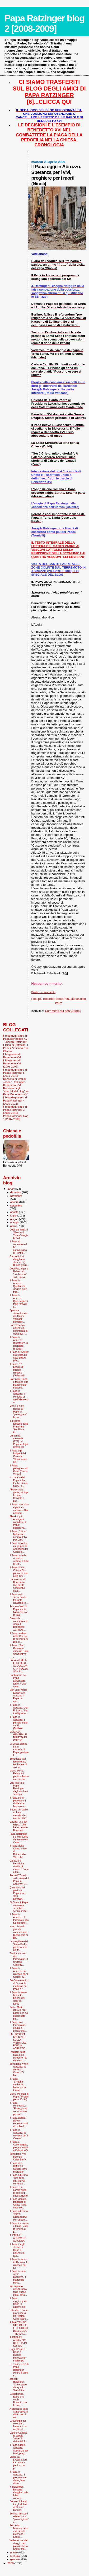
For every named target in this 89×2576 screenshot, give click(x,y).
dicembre (16, 1192)
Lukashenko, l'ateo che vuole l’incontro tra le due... (18, 2399)
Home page (58, 1000)
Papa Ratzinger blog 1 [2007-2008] (15, 1117)
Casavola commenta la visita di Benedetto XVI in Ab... (18, 1624)
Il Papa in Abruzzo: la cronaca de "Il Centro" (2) (18, 1972)
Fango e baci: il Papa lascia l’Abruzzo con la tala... (18, 1610)
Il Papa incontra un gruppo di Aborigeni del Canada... (18, 1547)
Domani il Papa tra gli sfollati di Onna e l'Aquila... (18, 2505)
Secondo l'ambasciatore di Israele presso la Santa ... (18, 2531)
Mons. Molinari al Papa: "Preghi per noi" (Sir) (18, 2096)
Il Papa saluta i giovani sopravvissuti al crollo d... (18, 2122)
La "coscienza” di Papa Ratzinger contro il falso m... (18, 2370)
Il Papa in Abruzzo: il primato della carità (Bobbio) (18, 1722)
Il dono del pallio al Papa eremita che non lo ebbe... (18, 1813)
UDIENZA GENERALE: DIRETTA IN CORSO (18, 1736)
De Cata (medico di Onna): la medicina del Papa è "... (18, 1984)
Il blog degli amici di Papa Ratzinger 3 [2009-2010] (15, 1109)
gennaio (15, 2559)
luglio (13, 1215)
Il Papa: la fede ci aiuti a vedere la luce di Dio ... (19, 1559)
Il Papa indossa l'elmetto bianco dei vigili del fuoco (18, 1998)
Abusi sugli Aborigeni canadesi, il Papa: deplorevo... (17, 1522)
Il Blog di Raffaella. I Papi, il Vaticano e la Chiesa (15, 1048)
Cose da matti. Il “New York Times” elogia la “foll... (18, 1234)
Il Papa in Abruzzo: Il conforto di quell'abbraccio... (18, 1396)
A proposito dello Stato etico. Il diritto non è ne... (18, 2413)
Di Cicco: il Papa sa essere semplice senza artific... (18, 1906)
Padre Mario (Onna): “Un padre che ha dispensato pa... (18, 2013)
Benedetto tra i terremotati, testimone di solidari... (18, 1763)
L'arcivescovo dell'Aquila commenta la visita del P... (18, 1329)
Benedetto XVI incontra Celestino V (17, 2156)
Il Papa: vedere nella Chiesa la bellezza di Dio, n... (18, 1637)
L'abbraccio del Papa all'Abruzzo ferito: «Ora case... (17, 1681)
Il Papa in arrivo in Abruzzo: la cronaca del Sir (18, 2263)
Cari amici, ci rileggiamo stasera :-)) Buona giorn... (19, 1260)
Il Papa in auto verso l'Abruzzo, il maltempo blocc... (17, 2277)
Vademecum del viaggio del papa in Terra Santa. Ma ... (18, 2544)
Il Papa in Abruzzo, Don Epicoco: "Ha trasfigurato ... (18, 1709)
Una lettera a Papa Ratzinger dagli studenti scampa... (18, 1788)
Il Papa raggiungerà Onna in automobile (17, 2302)
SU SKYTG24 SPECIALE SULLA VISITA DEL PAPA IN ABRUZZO (17, 2041)
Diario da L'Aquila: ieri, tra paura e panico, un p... (18, 2462)
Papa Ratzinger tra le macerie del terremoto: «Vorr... (18, 1838)
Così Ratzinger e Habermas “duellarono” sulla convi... (18, 1272)
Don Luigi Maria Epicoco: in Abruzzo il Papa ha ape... (18, 1695)
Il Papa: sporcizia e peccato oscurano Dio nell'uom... (19, 1508)
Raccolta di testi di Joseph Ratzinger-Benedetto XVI (14, 1082)
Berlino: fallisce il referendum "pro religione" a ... (19, 2517)
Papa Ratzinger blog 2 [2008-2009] (44, 23)
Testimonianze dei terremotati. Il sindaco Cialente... (18, 1959)
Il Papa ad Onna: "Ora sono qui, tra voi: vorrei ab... (18, 2179)
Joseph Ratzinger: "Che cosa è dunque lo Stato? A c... (18, 2384)
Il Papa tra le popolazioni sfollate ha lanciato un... (18, 1802)
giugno (14, 1219)
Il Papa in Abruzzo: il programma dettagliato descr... (17, 2477)
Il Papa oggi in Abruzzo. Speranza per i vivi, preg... (18, 2449)
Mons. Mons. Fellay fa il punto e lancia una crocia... (19, 1775)
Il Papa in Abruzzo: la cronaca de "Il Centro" (18, 2134)
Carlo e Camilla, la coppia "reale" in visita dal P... (18, 2437)
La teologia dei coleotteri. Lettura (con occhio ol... (17, 2425)
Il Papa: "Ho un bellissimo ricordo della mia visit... (18, 1535)
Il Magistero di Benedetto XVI (12, 1056)
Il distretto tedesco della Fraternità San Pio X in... (18, 1426)
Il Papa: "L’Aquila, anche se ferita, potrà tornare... (17, 2084)
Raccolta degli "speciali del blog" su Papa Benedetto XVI (15, 1091)
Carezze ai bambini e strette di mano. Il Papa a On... (18, 1866)
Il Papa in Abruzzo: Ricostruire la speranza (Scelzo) (18, 1343)
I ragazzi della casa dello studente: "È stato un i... (18, 2056)
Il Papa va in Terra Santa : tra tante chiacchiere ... (18, 1598)
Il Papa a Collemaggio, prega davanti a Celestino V (18, 2146)
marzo (14, 2552)
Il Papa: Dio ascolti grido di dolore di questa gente (18, 2191)
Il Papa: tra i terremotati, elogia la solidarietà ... (18, 2026)
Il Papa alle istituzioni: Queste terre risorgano (18, 2167)
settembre (16, 1205)
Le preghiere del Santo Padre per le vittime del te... (18, 1945)
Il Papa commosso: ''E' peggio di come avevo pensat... (18, 2108)
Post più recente (42, 999)
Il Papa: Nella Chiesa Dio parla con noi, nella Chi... (18, 1571)
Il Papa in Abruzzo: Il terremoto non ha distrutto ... (19, 1918)
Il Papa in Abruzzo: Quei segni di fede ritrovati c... (18, 1301)
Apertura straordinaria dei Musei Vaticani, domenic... (18, 1316)
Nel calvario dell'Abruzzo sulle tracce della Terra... (18, 2290)
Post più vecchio (74, 999)
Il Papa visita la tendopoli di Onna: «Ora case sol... (17, 2203)
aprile (14, 1226)
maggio (15, 1222)
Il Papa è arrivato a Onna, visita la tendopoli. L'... (18, 2227)
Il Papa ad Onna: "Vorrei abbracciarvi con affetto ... (18, 2215)
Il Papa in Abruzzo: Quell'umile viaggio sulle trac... (18, 1286)
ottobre (14, 1202)
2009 (10, 1188)
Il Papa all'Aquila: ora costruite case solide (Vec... (19, 1356)
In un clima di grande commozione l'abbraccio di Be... (18, 1932)
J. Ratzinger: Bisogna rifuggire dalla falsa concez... (18, 2492)
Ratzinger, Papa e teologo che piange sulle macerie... (18, 1383)
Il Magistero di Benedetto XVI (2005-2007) (12, 1063)
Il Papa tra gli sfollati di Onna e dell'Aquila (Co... (16, 2250)
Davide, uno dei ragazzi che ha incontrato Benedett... (18, 1826)
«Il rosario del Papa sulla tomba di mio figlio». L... (18, 1481)
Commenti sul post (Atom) (62, 1011)
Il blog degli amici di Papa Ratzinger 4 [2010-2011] (15, 1100)
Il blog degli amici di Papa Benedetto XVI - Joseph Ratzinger (15, 1038)
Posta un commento (43, 992)
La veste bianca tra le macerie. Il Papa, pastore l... (19, 1749)
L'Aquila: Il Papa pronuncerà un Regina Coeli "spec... (18, 2314)
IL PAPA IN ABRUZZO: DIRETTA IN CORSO (18, 2341)
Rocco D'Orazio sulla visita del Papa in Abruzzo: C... (19, 1879)
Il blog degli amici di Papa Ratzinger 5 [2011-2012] (15, 1072)
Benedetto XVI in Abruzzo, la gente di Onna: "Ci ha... (18, 2069)
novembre (16, 1195)
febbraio (15, 2556)
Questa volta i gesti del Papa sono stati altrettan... (17, 1893)
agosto (14, 1212)
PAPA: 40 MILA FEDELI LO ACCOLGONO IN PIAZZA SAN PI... (18, 1666)
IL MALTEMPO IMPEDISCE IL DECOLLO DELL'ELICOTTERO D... (18, 2328)
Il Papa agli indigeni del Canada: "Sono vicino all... (18, 1456)
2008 (10, 2563)
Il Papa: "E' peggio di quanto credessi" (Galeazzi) (16, 1370)
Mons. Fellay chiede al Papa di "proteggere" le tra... (18, 1411)
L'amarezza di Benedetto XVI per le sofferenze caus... (17, 1585)
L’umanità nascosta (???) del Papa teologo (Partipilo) (18, 1441)
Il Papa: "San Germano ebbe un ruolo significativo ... (18, 1651)
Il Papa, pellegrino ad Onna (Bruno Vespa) (18, 1469)
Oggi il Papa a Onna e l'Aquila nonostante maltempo (17, 2355)
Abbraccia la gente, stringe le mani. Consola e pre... (18, 1495)
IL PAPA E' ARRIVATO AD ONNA (17, 2238)
